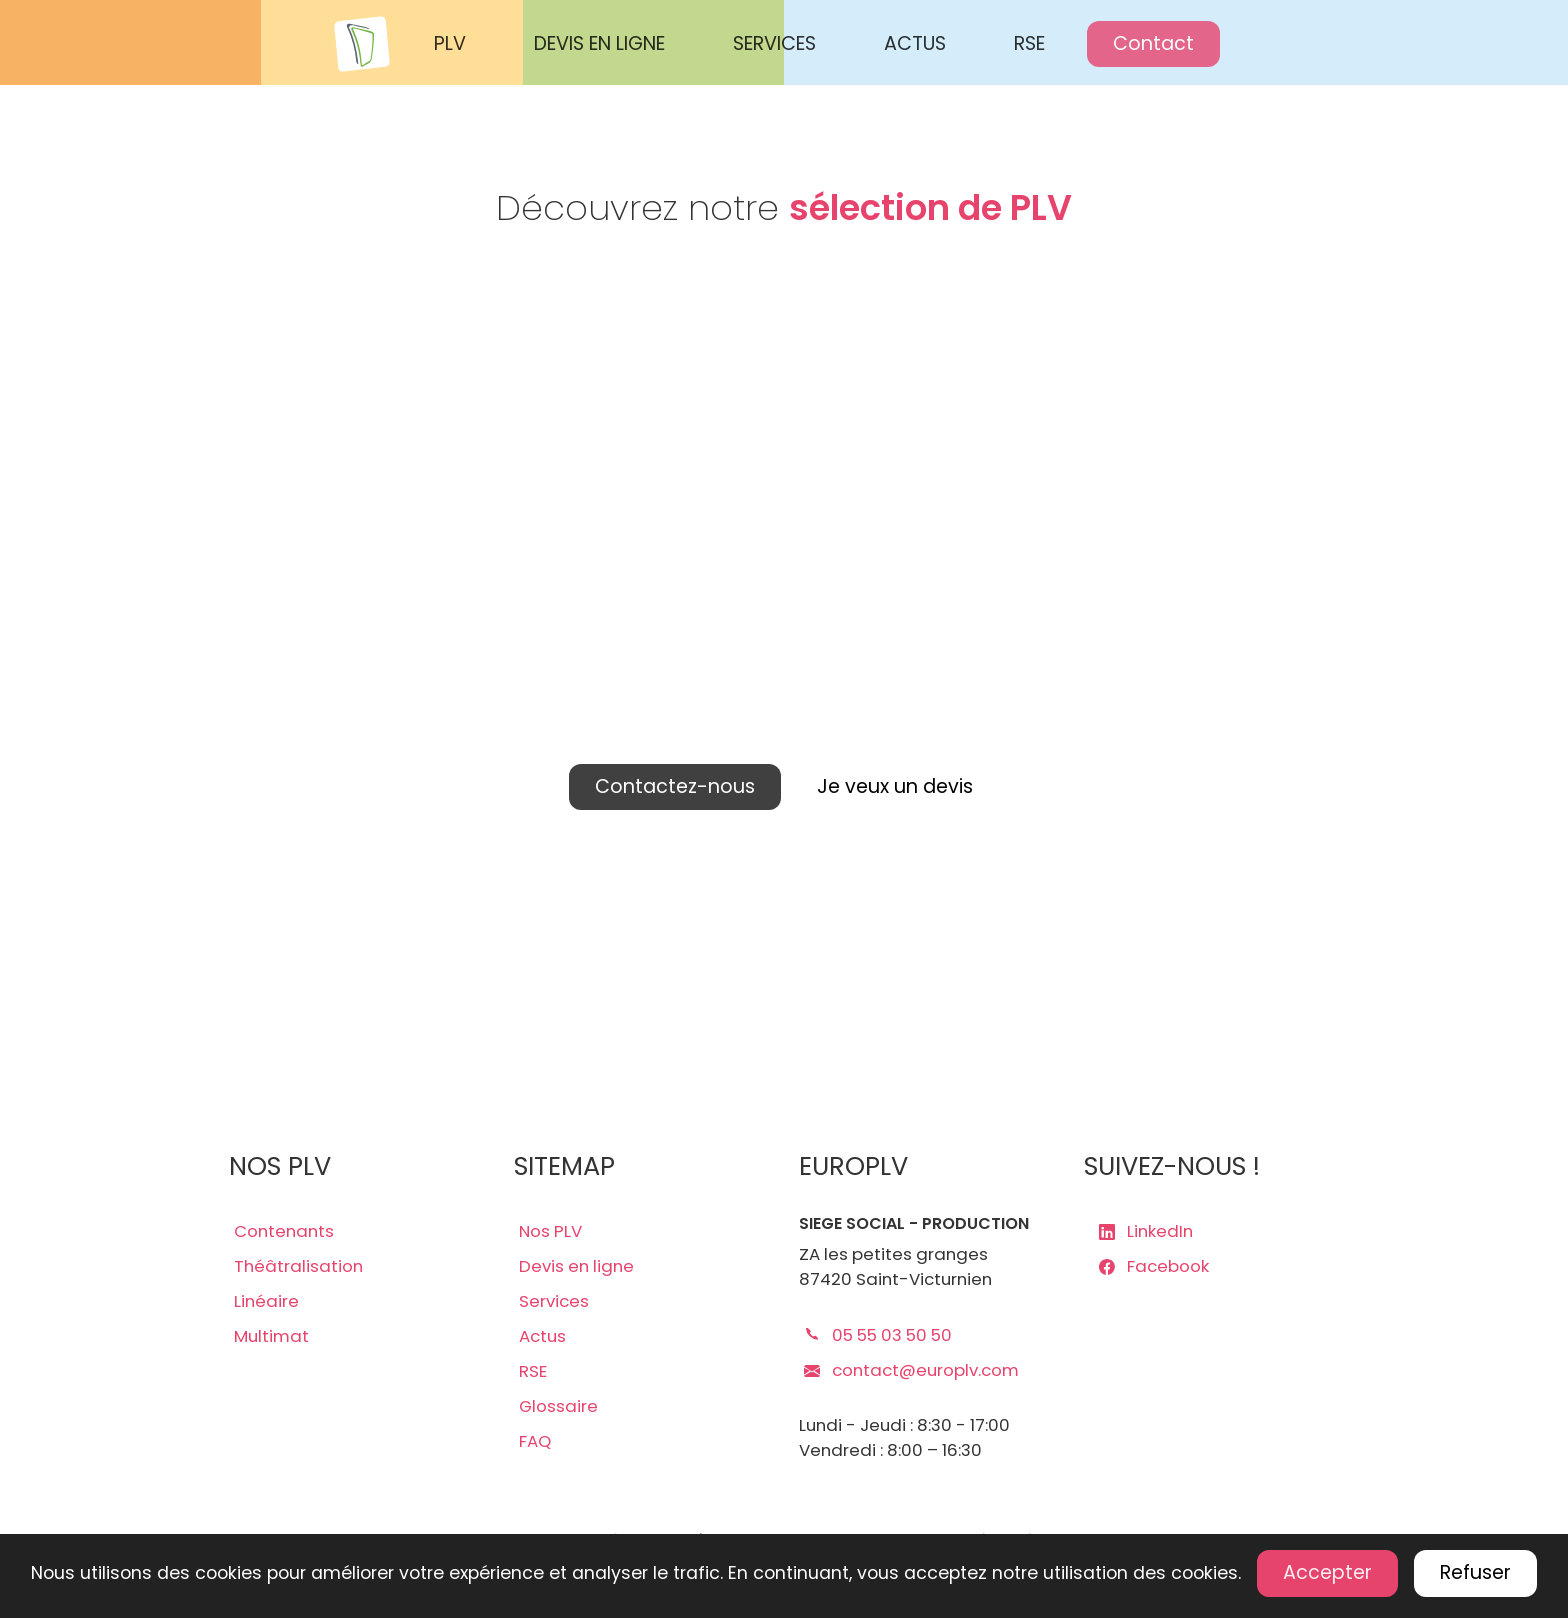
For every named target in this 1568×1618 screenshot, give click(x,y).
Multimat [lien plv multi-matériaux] (271, 1336)
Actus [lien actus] (542, 1336)
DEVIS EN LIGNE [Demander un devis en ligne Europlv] (599, 43)
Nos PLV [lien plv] (550, 1231)
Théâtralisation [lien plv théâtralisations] (298, 1266)
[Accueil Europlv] (370, 44)
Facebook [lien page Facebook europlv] (1154, 1266)
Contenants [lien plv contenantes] (284, 1231)
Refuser (1475, 1572)
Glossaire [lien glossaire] (558, 1406)
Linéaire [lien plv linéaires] (266, 1301)
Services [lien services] (554, 1301)
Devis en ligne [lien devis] (576, 1266)
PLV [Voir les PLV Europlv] (450, 43)
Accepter (1327, 1572)
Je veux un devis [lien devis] (895, 786)
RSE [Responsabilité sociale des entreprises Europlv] (1029, 43)
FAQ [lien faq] (535, 1441)
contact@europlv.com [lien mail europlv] (911, 1370)
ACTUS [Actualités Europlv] (915, 43)
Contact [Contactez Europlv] (1153, 43)
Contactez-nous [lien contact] (675, 786)
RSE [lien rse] (533, 1371)
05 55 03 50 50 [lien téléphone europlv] (878, 1335)
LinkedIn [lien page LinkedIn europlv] (1146, 1231)
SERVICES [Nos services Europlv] (774, 43)
